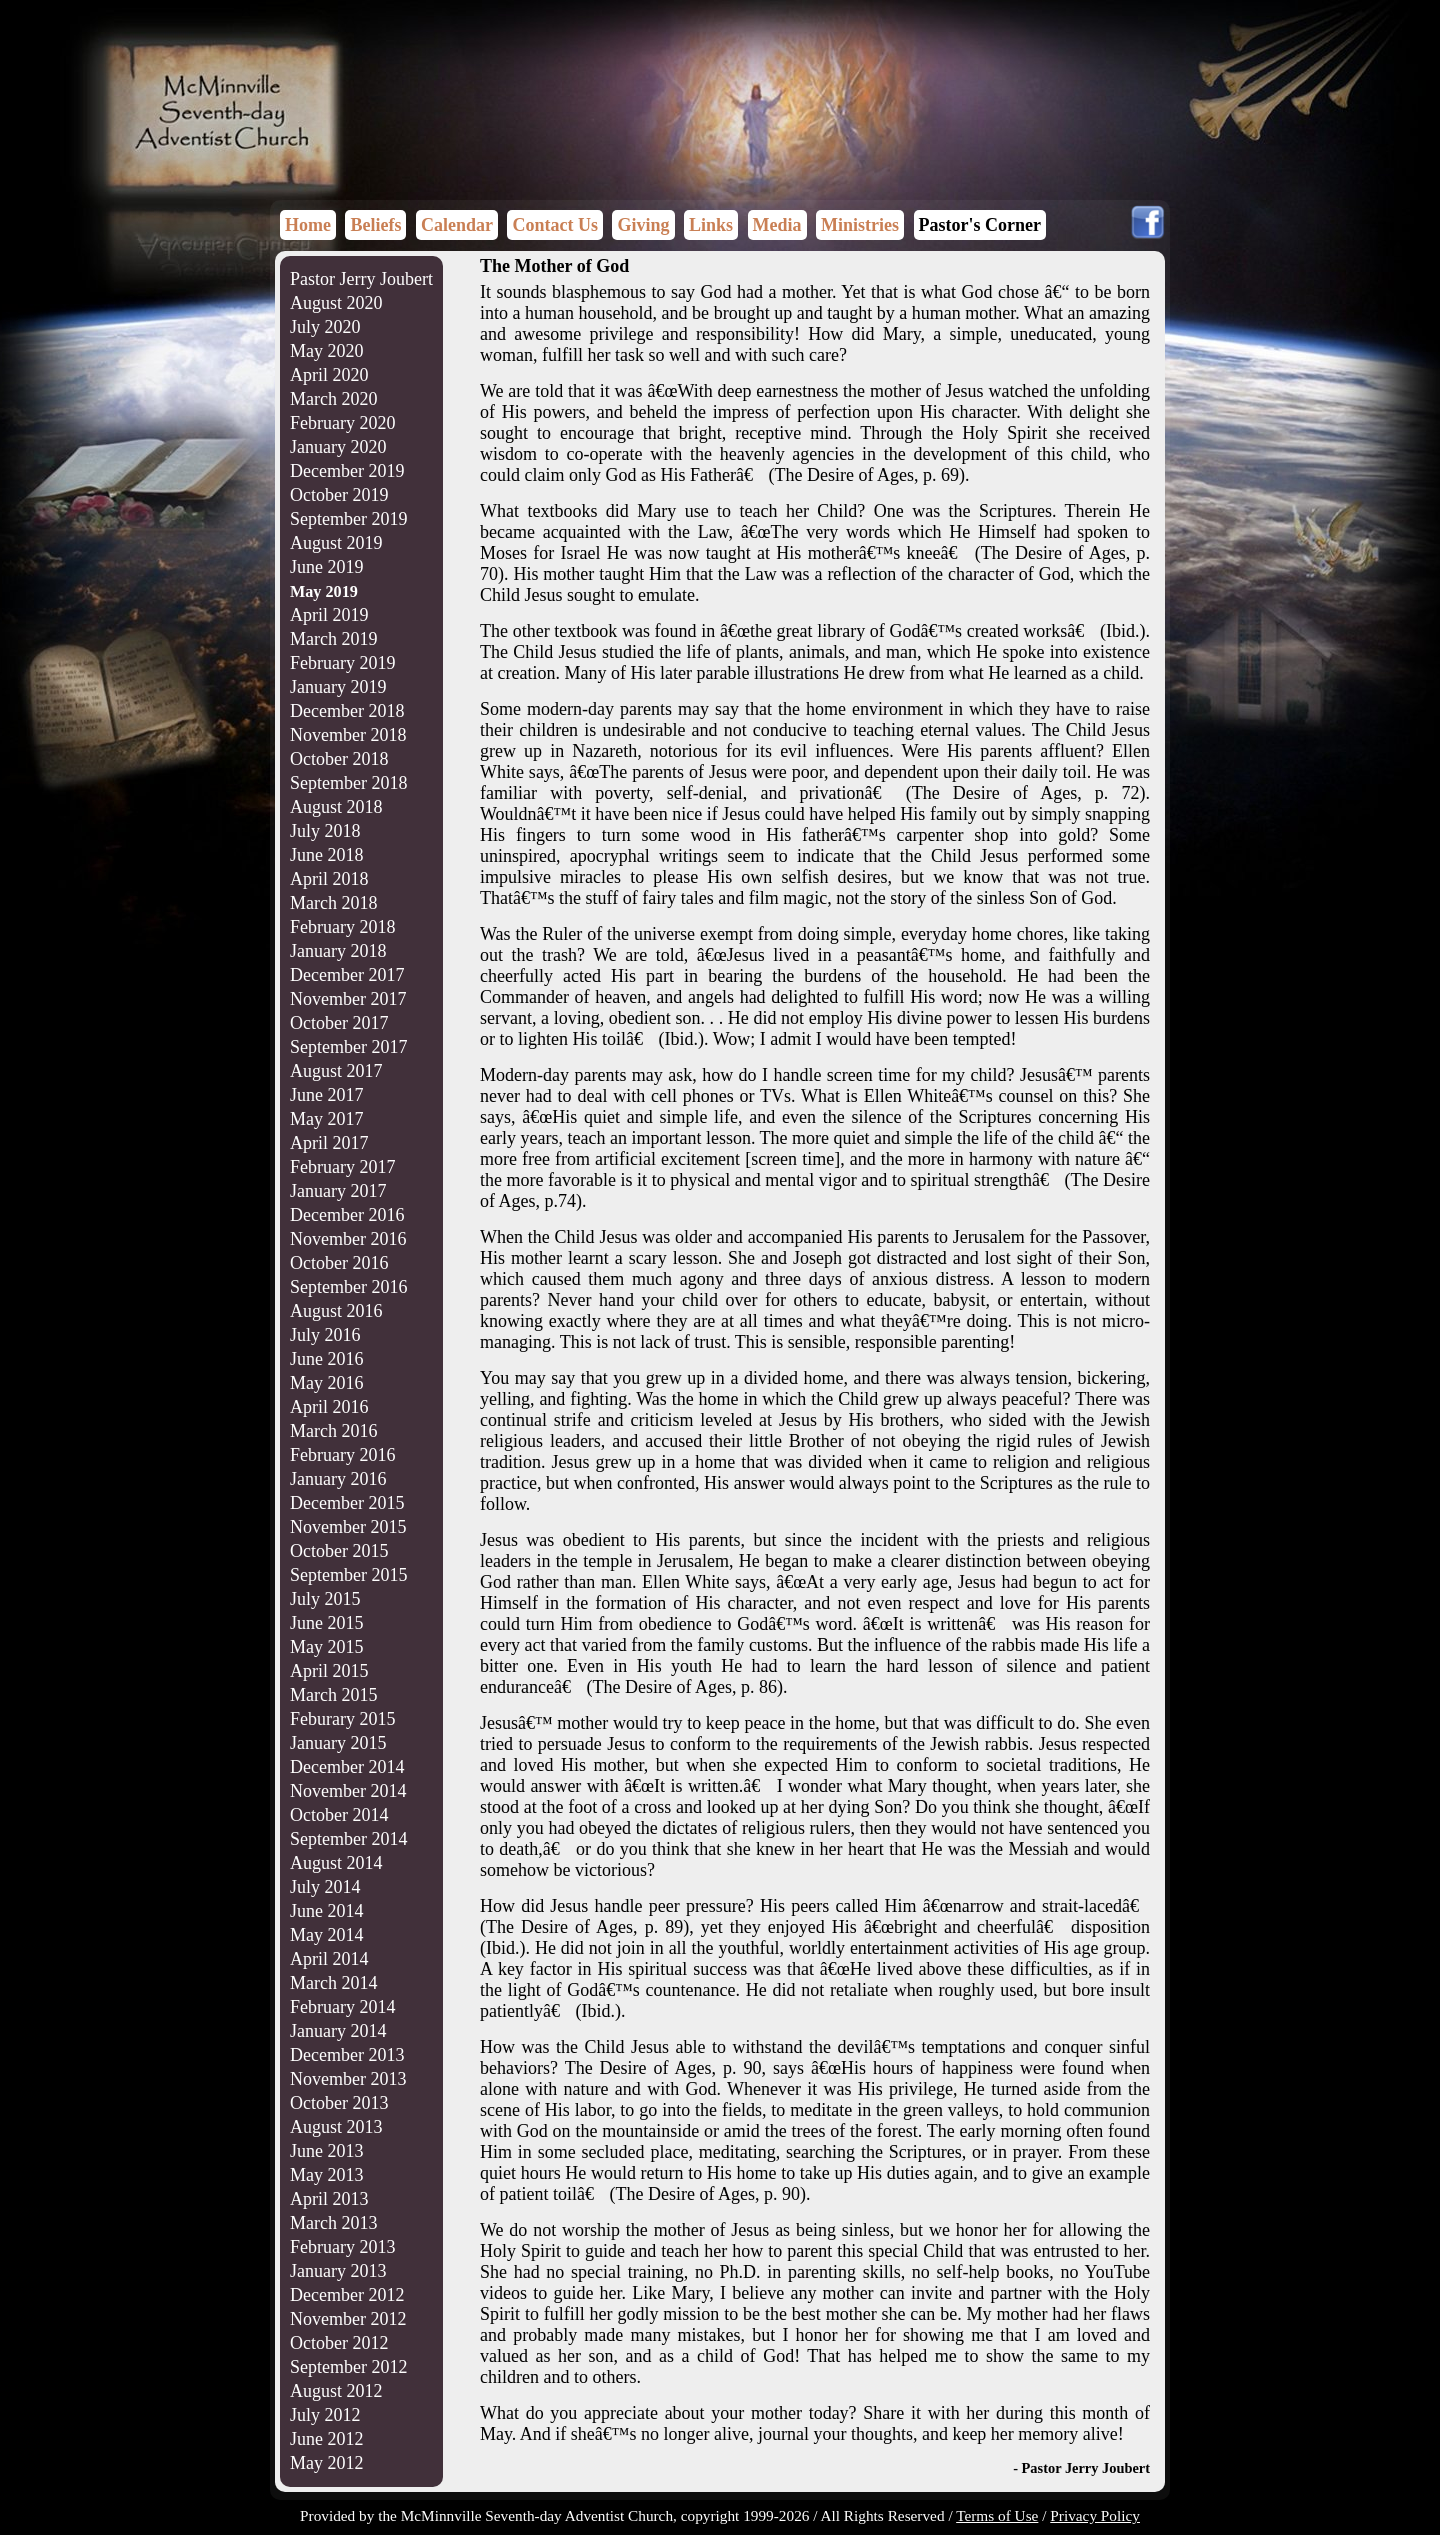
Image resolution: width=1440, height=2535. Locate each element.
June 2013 (327, 2151)
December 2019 (347, 471)
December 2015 (347, 1503)
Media (777, 225)
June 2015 (327, 1623)
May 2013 (327, 2175)
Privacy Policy (1095, 2515)
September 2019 (348, 519)
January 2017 (338, 1191)
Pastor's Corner (980, 225)
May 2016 (327, 1383)
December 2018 (347, 711)
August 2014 (336, 1863)
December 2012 (347, 2295)
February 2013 (342, 2247)
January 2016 (338, 1479)
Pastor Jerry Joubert (361, 279)
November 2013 (348, 2079)
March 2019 (333, 639)
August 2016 (336, 1311)
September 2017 (348, 1047)
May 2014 (327, 1935)
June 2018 (327, 855)
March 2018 (333, 903)
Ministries (860, 225)
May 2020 (327, 351)
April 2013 (329, 2199)
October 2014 (339, 1815)
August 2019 (336, 543)
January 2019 (338, 687)
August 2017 (336, 1071)
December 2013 (347, 2055)
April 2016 (329, 1407)
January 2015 (338, 1743)
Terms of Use (997, 2515)
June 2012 (327, 2439)
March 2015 (333, 1695)
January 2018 (338, 951)
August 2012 (336, 2391)
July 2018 (325, 831)
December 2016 (347, 1215)
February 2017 (342, 1167)
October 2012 (339, 2343)
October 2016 (339, 1263)
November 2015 (348, 1527)
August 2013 (336, 2127)
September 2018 (348, 783)
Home (308, 225)
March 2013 (333, 2223)
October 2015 (339, 1551)
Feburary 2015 (342, 1719)
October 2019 (339, 495)
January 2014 (338, 2031)
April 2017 (329, 1143)
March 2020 (333, 399)
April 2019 (329, 615)
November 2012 (348, 2319)
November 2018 (348, 735)
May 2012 (327, 2463)
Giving (643, 225)
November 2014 (348, 1791)
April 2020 (329, 375)
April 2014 (329, 1959)
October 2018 (339, 759)
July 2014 (325, 1887)
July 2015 (325, 1599)
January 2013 (338, 2271)
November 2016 (348, 1239)
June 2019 (327, 567)
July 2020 (325, 327)
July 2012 (325, 2415)
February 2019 (342, 663)
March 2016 (333, 1431)
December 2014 (347, 1767)
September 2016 (348, 1287)
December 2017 (347, 975)
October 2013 (339, 2103)
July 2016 (325, 1335)
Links (711, 225)
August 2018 (336, 807)
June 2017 (327, 1095)
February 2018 (342, 927)
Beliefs (375, 225)
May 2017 (327, 1119)
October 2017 (339, 1023)
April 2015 (329, 1671)
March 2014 (333, 1983)
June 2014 (327, 1911)
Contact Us (555, 225)
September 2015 (348, 1575)
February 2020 (342, 423)
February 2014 (342, 2007)
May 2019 (324, 592)
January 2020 (338, 447)
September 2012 (348, 2367)
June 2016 (327, 1359)
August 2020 (336, 303)
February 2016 (342, 1455)
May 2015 (327, 1647)
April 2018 (329, 879)
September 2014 (348, 1839)
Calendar (457, 225)
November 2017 (348, 999)
